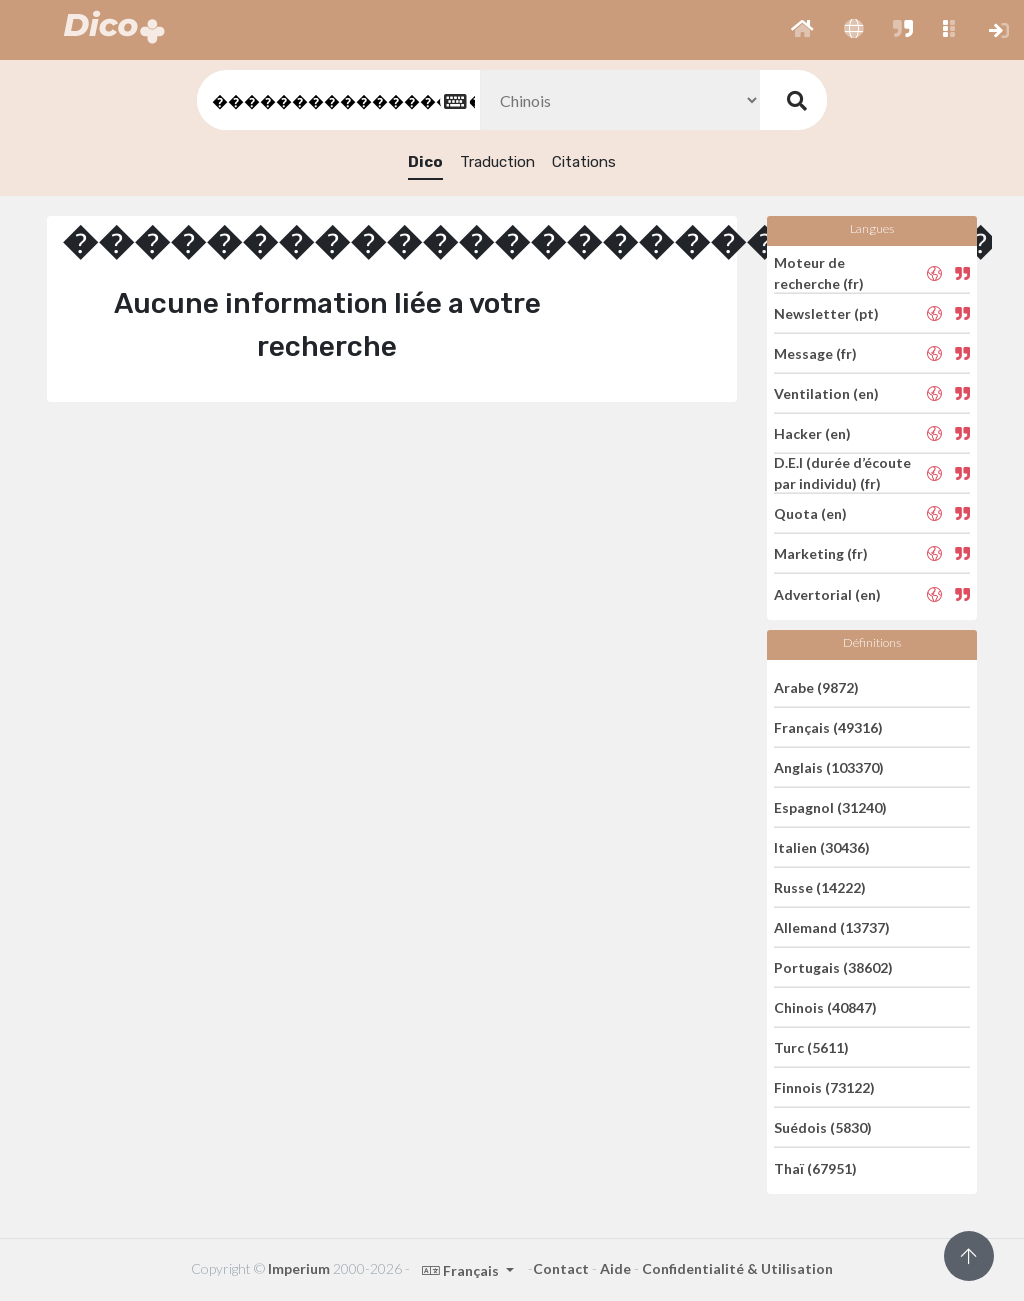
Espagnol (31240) (830, 807)
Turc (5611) (811, 1047)
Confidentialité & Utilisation (737, 1268)
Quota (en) (810, 513)
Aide (615, 1268)
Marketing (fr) (821, 553)
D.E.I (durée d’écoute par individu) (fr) (842, 473)
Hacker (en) (812, 433)
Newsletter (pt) (826, 313)
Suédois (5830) (823, 1127)
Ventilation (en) (826, 393)
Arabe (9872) (816, 686)
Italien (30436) (822, 847)
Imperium (299, 1268)
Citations (584, 162)
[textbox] (337, 100)
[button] (802, 30)
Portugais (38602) (833, 967)
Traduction (497, 162)
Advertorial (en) (827, 593)
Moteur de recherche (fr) (819, 273)
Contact (561, 1268)
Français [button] (462, 1270)
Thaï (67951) (815, 1167)
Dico (425, 162)
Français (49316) (828, 727)
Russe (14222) (820, 887)
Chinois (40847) (825, 1007)
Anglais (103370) (829, 767)
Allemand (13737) (832, 927)
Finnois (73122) (824, 1087)
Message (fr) (815, 353)
